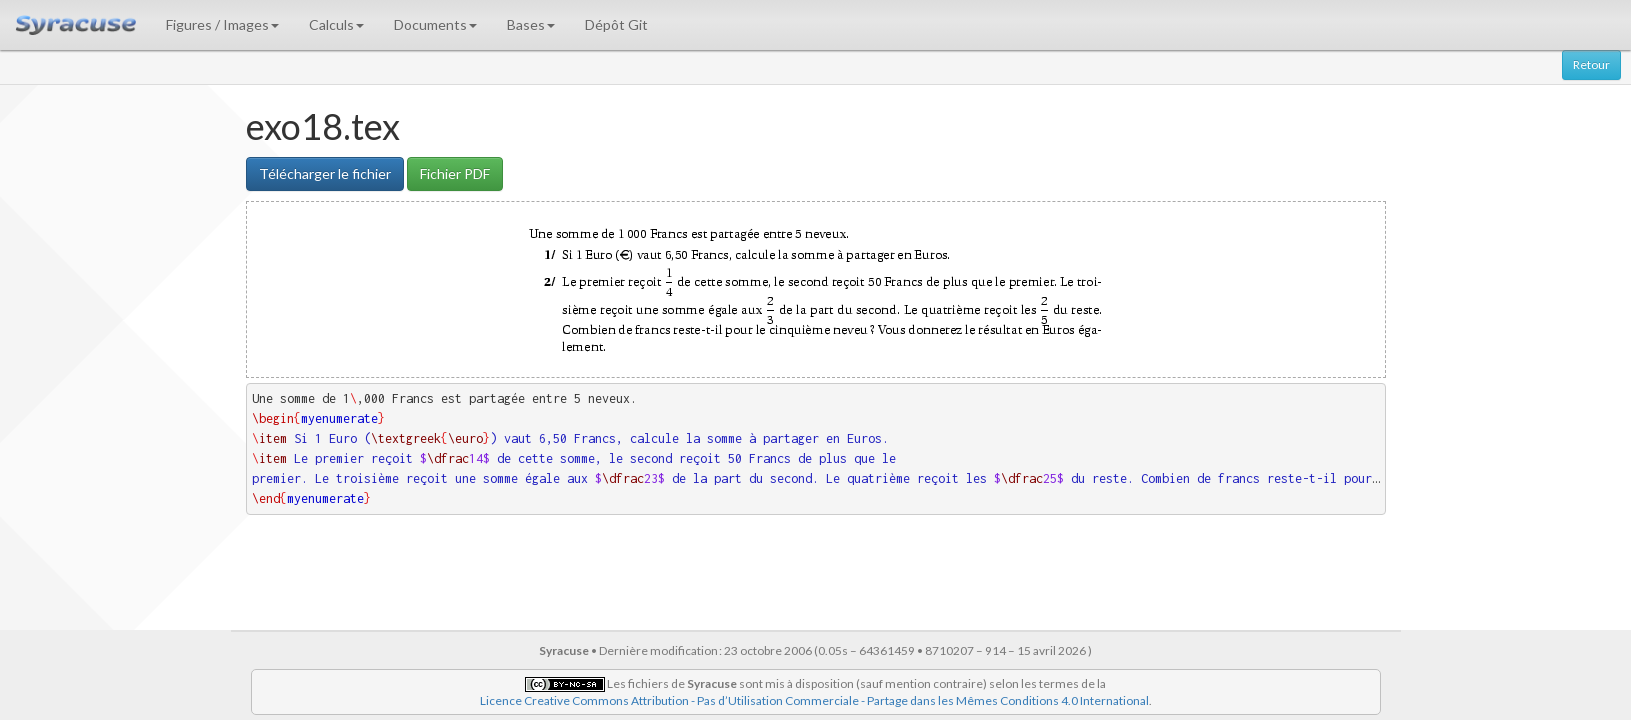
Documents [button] (435, 24)
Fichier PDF (455, 173)
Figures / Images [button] (222, 24)
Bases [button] (531, 24)
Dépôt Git (616, 24)
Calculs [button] (336, 24)
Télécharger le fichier (325, 173)
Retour (1591, 64)
